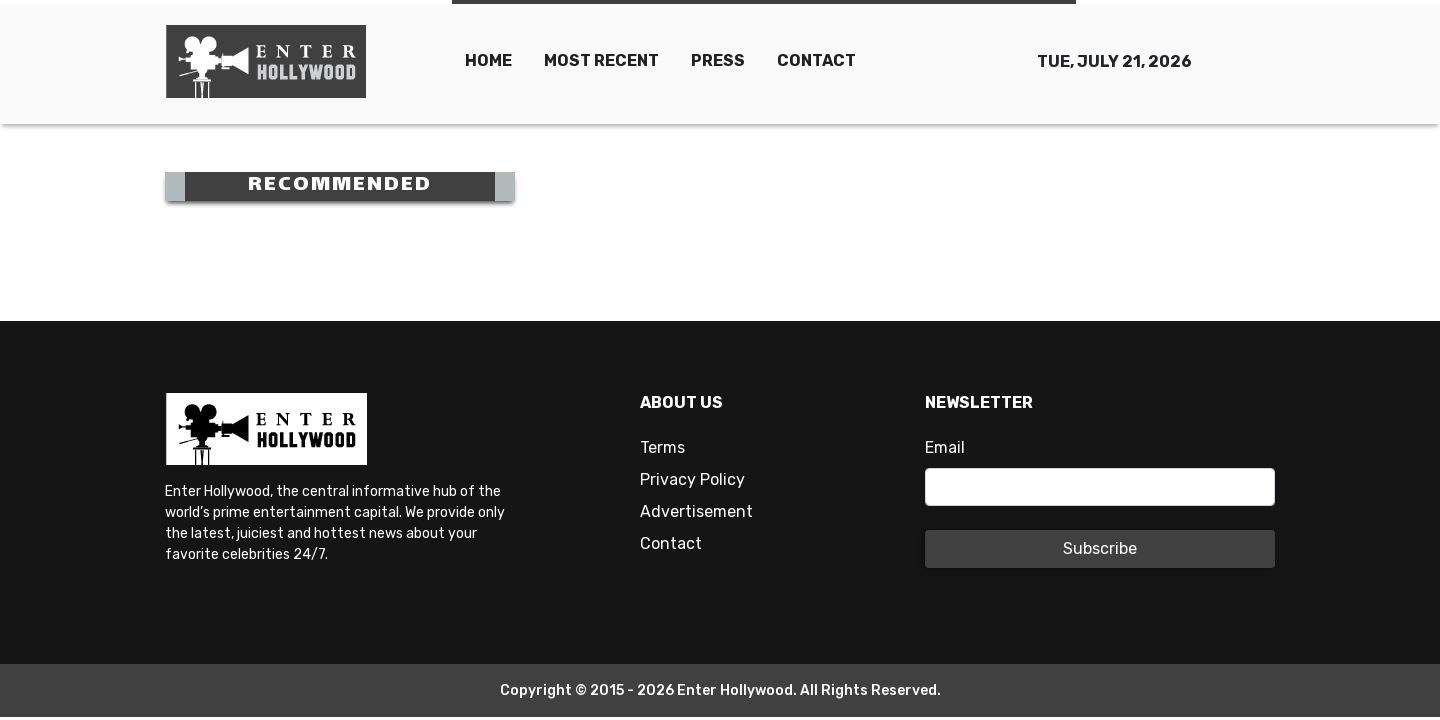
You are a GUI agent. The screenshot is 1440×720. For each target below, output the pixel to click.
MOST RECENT (601, 60)
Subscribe (1100, 548)
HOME (488, 60)
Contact (671, 543)
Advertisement (696, 511)
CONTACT (816, 60)
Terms (662, 447)
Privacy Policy (692, 479)
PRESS (718, 60)
